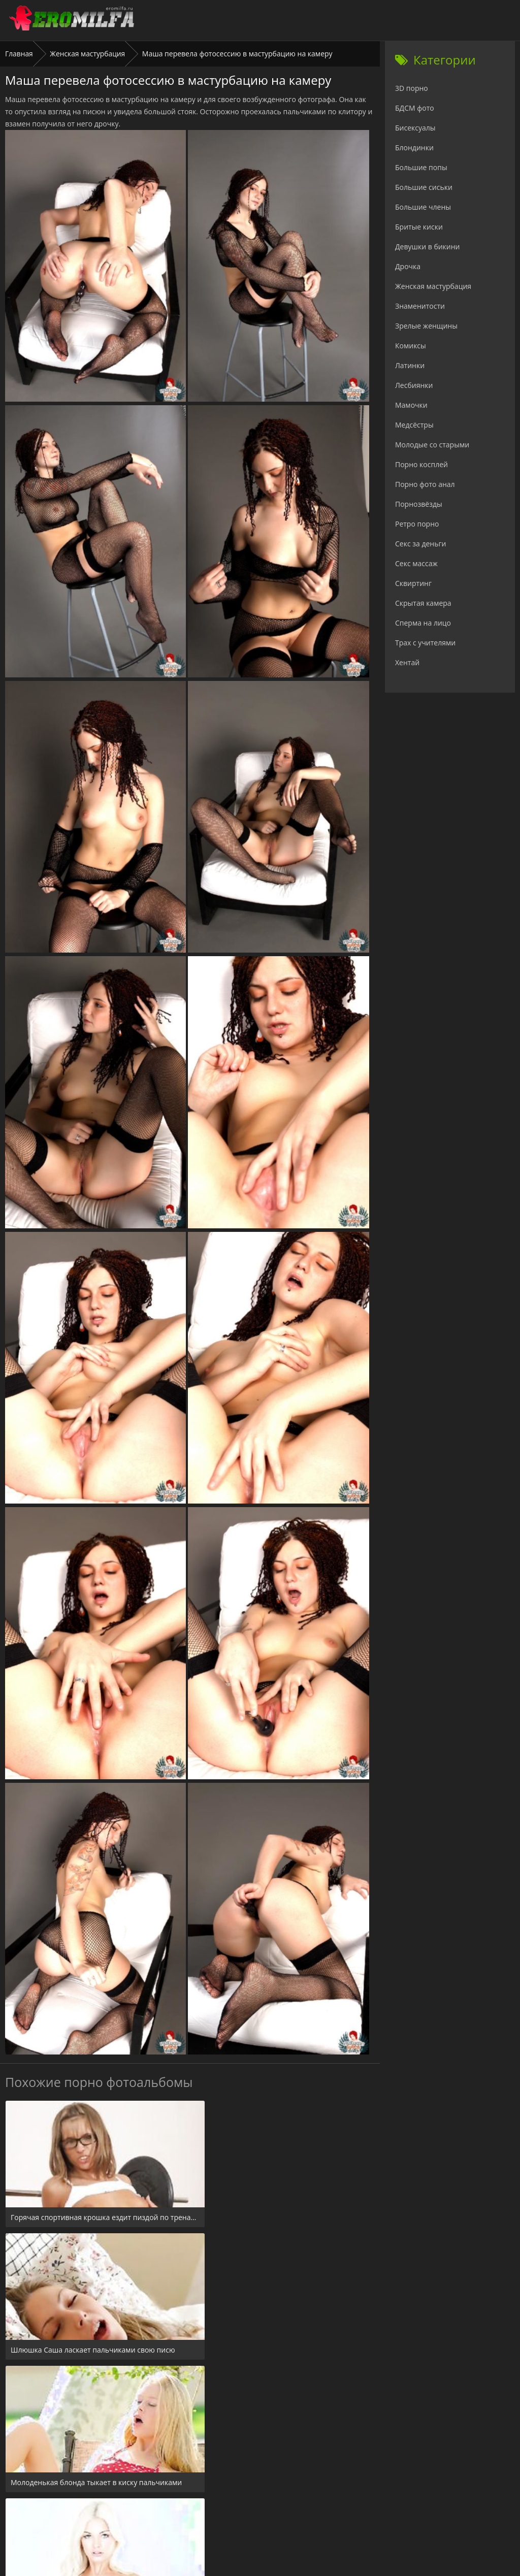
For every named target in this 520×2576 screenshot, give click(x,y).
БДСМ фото (414, 108)
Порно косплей (421, 464)
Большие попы (421, 167)
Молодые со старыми (432, 444)
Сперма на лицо (423, 623)
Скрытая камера (423, 603)
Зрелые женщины (426, 326)
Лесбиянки (414, 385)
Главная (19, 53)
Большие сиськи (423, 187)
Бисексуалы (415, 128)
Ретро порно (417, 524)
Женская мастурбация (88, 53)
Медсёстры (414, 425)
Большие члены (423, 207)
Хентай (407, 662)
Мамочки (411, 405)
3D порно (411, 88)
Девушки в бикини (427, 246)
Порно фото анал (425, 484)
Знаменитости (420, 306)
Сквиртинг (413, 583)
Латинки (410, 365)
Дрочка (407, 266)
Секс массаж (416, 563)
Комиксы (410, 345)
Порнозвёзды (418, 504)
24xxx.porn (237, 2514)
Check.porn (282, 2514)
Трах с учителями (425, 642)
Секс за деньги (420, 543)
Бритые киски (419, 227)
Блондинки (414, 147)
